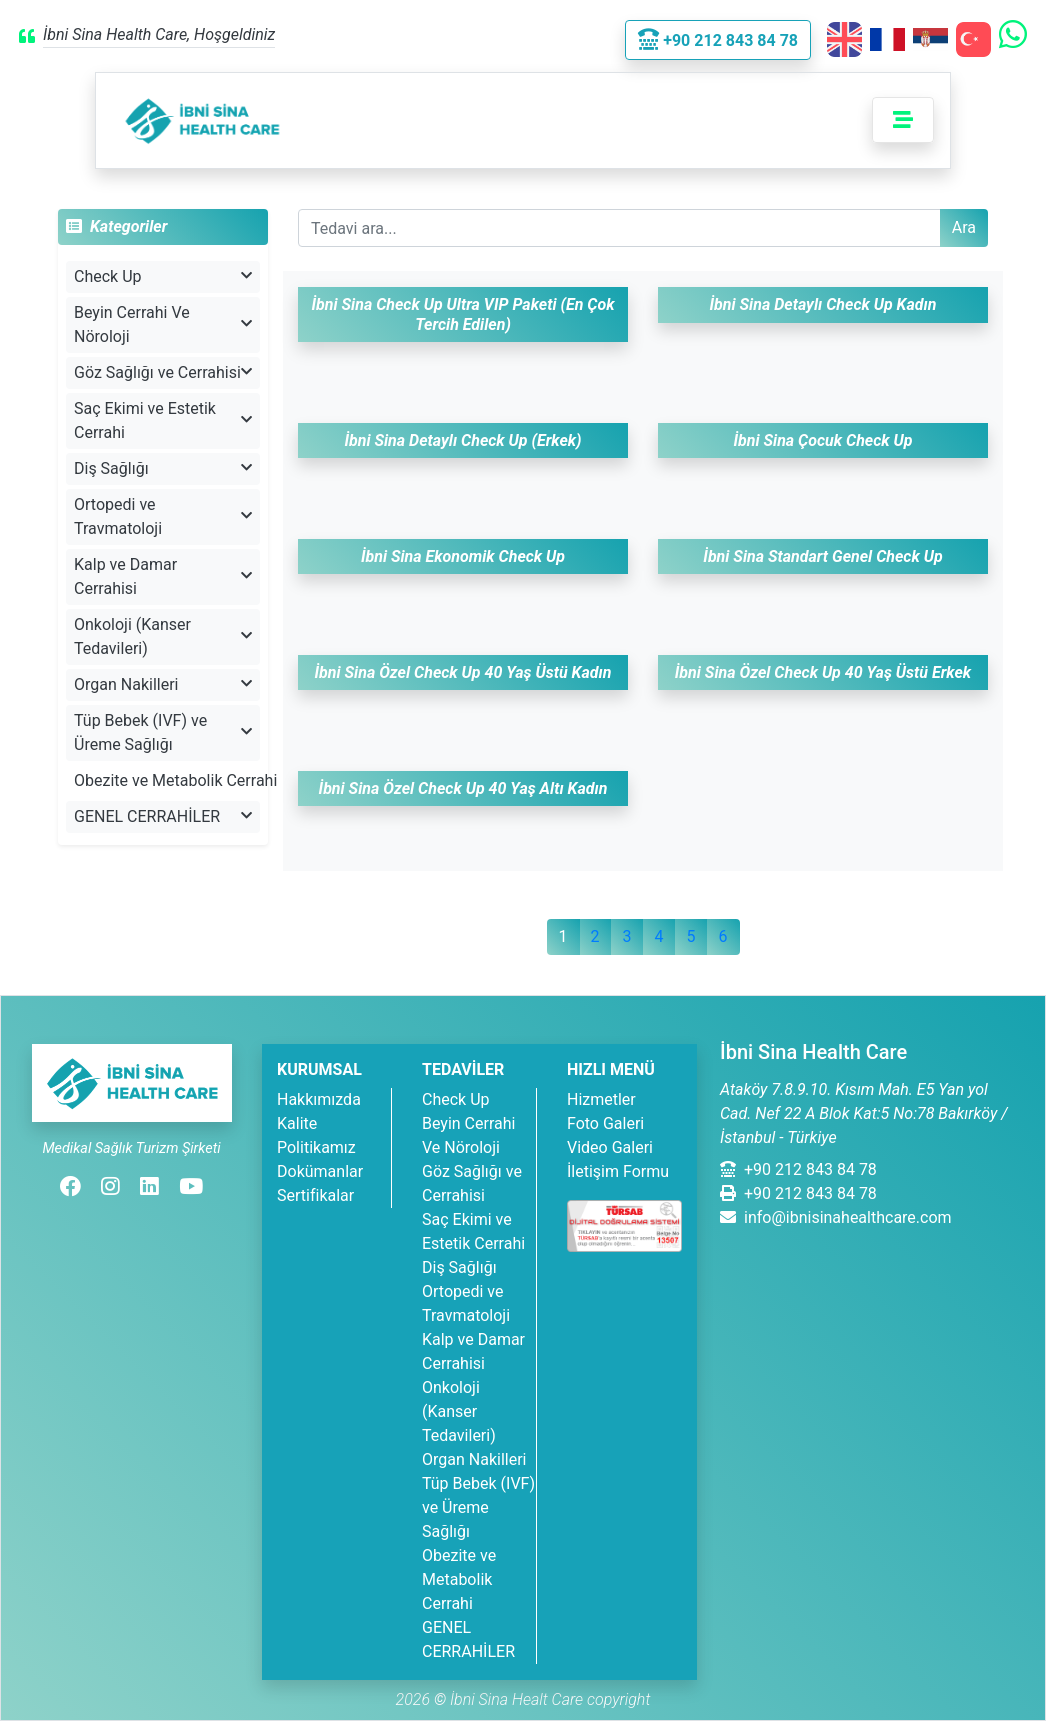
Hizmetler (601, 1099)
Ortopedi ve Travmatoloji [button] (163, 516)
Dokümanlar (320, 1171)
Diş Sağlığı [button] (163, 468)
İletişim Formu (618, 1171)
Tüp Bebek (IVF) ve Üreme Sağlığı (478, 1507)
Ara (964, 227)
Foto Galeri (605, 1123)
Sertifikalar (315, 1195)
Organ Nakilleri (474, 1459)
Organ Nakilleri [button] (163, 684)
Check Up (456, 1099)
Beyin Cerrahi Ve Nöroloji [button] (163, 324)
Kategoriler (116, 226)
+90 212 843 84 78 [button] (718, 40)
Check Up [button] (163, 276)
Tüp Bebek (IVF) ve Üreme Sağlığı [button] (163, 732)
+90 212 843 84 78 (798, 1169)
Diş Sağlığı (459, 1267)
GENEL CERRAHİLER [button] (163, 816)
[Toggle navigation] (903, 120)
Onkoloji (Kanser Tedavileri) (459, 1411)
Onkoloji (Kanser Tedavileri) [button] (163, 636)
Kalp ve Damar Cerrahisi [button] (163, 576)
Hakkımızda (319, 1099)
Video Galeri (610, 1147)
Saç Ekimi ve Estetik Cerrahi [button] (163, 420)
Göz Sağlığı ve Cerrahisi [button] (163, 372)
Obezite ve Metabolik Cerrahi (167, 780)
